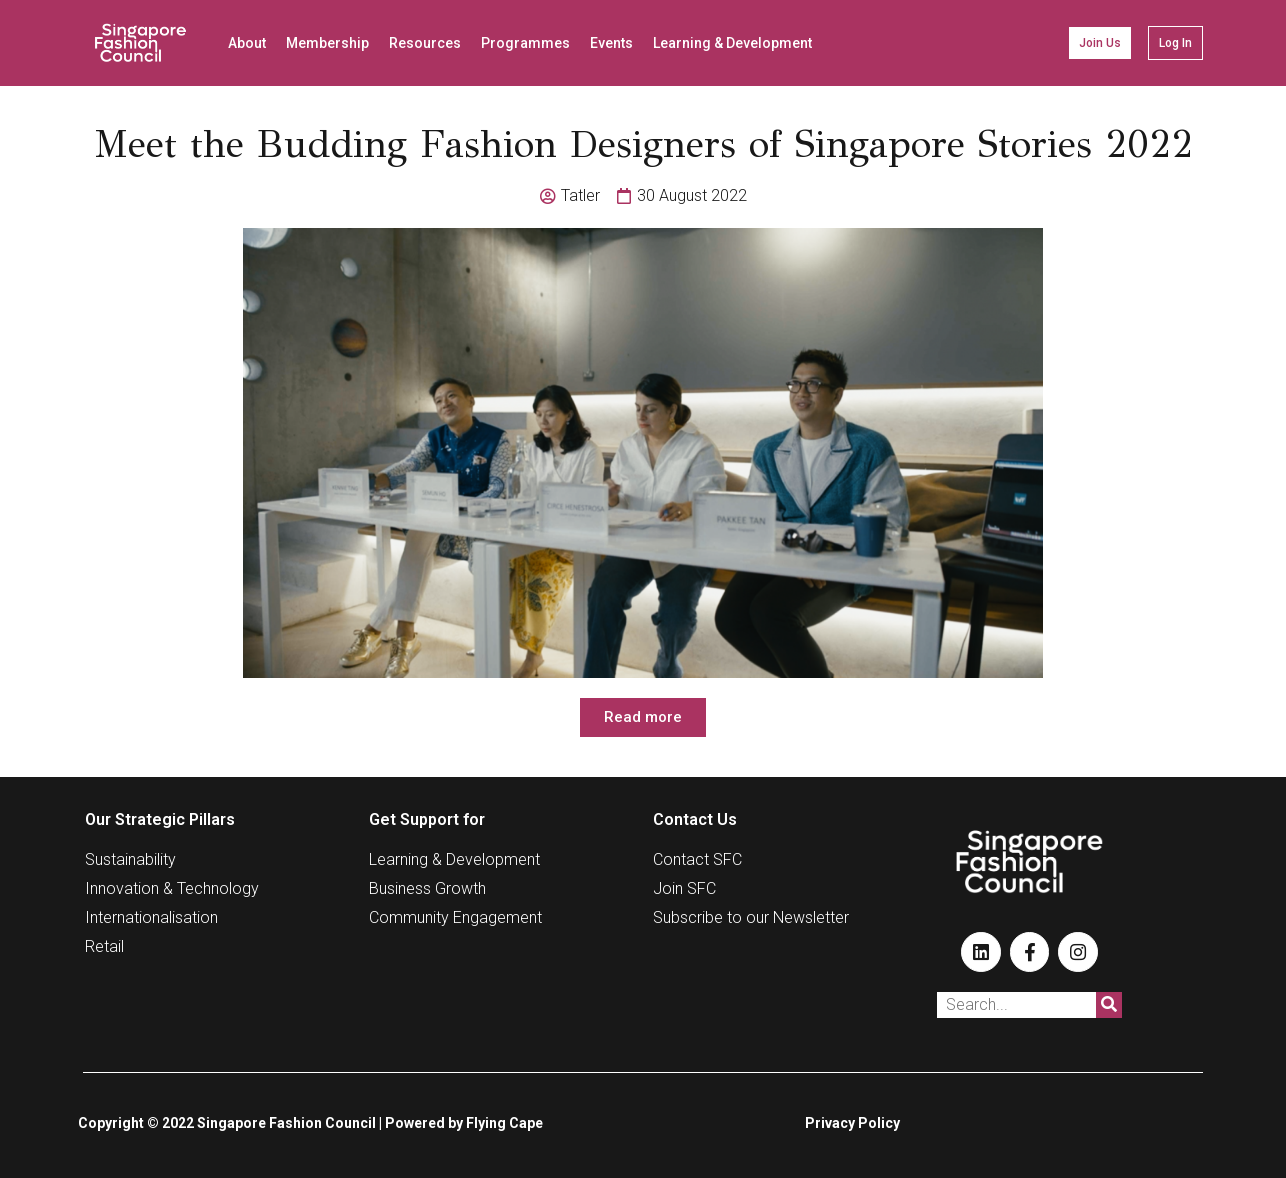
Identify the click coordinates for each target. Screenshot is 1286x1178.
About (247, 43)
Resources (425, 43)
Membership (327, 43)
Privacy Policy (852, 1123)
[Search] (1109, 1005)
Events (611, 43)
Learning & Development (732, 43)
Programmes (525, 43)
